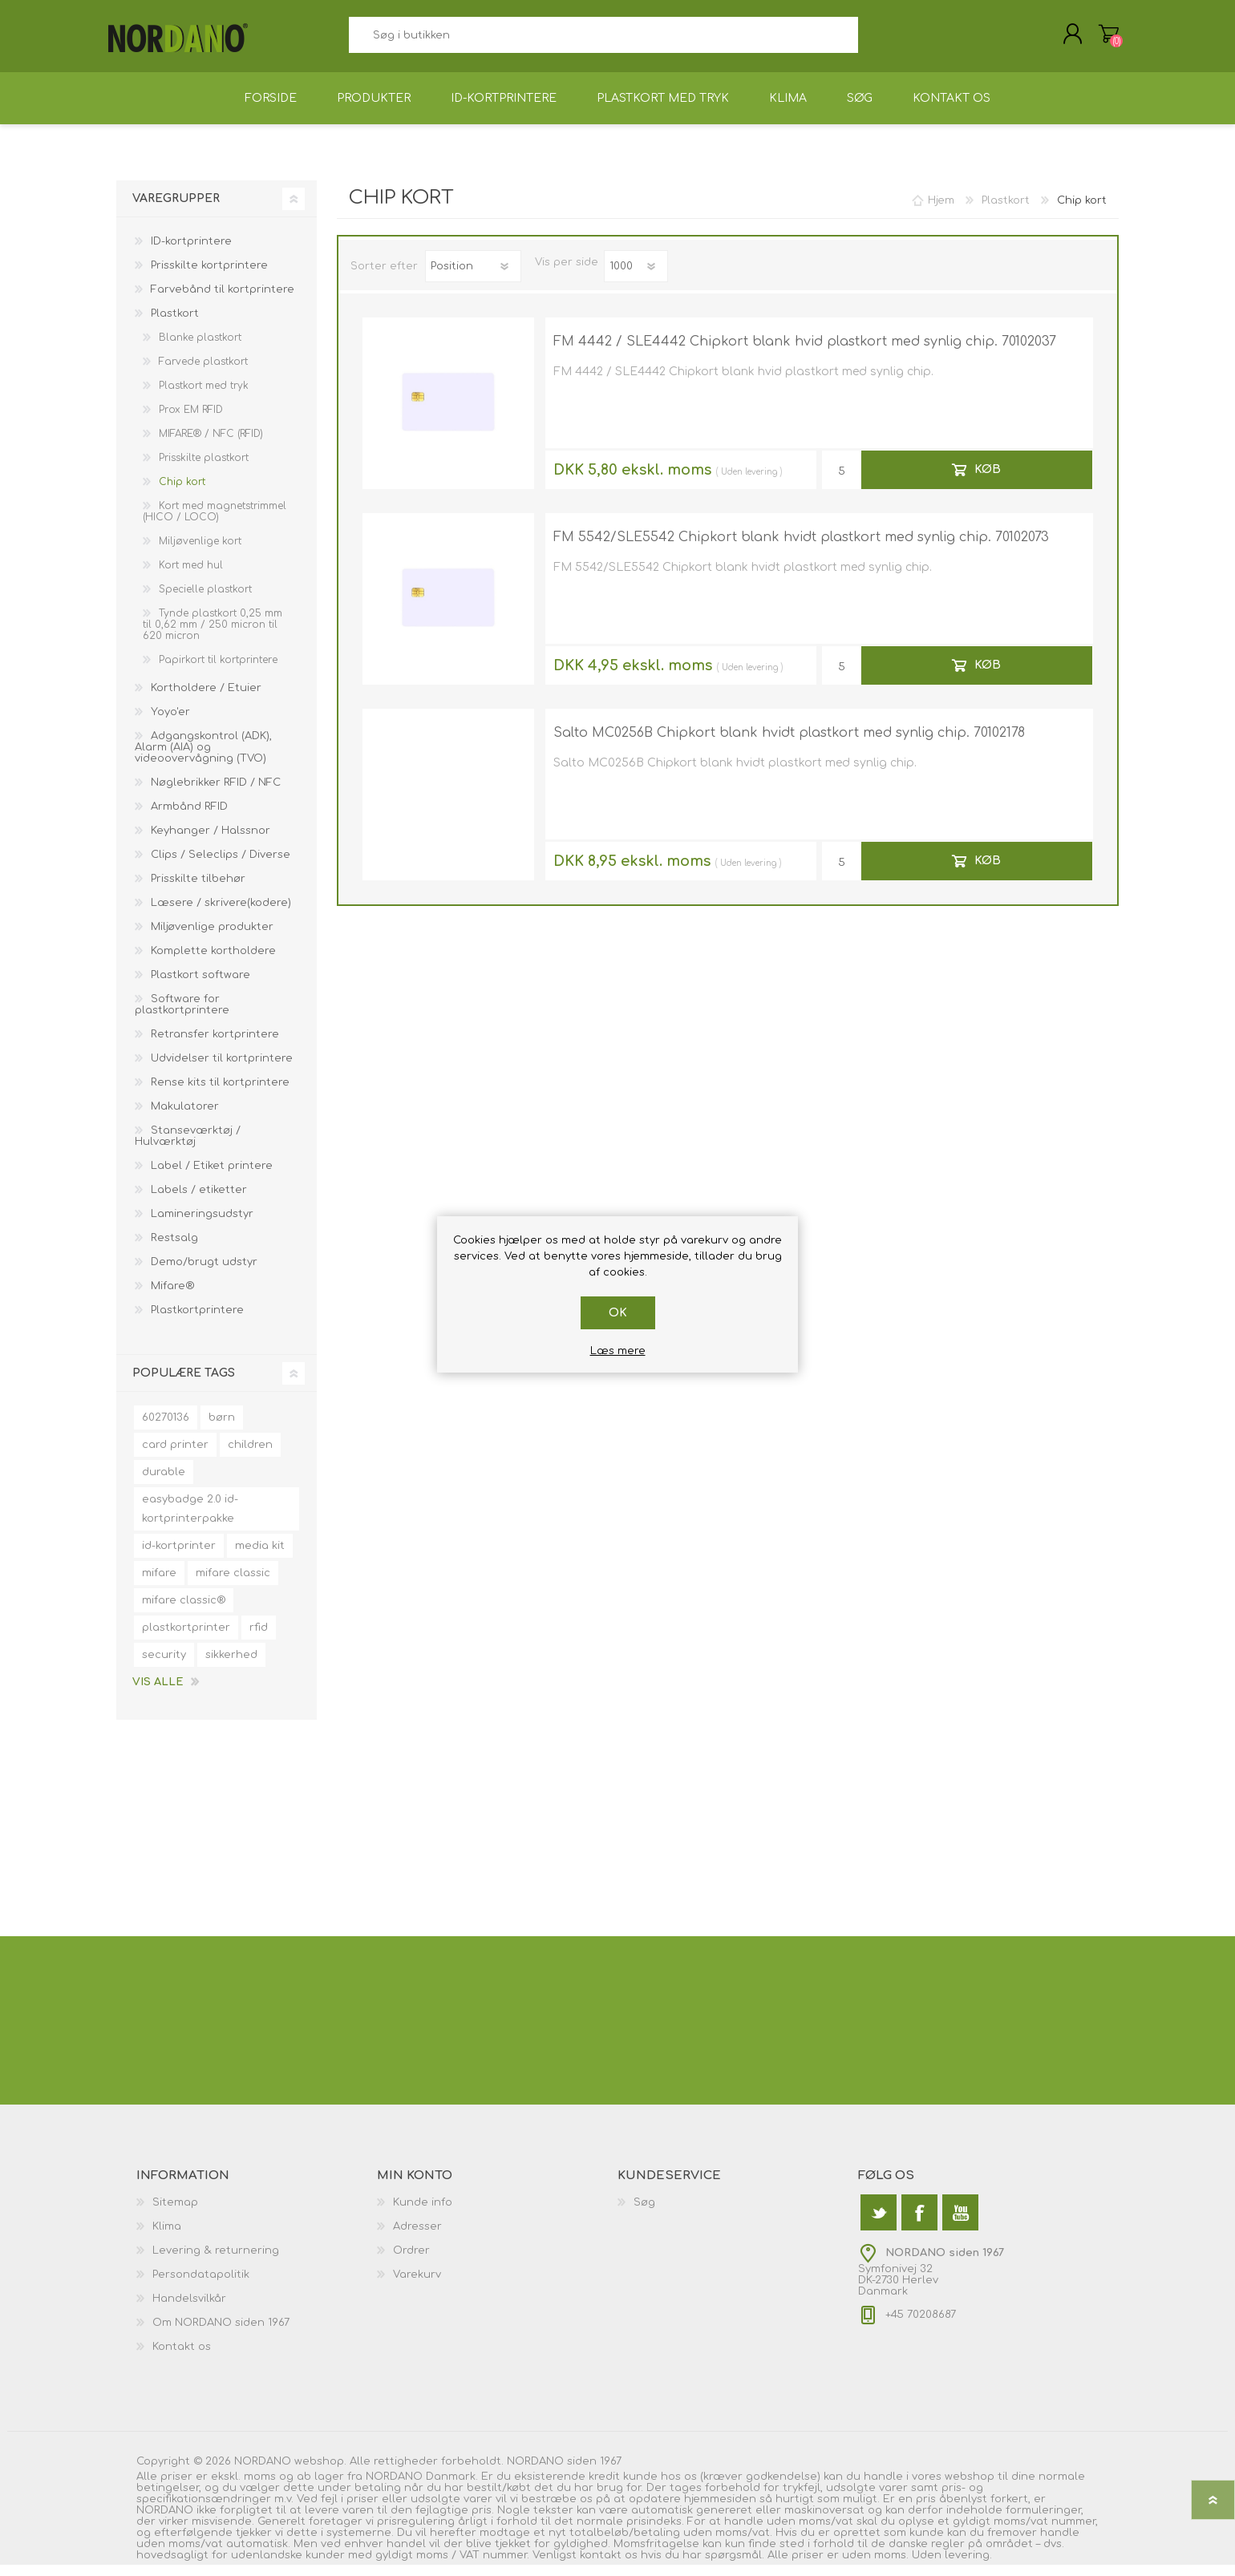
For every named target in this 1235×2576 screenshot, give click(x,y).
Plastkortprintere (197, 1321)
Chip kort (182, 493)
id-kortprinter (179, 1557)
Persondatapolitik (200, 2285)
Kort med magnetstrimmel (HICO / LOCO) (214, 523)
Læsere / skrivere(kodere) (221, 914)
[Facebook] (919, 2224)
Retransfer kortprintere (215, 1045)
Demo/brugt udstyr (204, 1273)
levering (761, 483)
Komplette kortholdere (213, 962)
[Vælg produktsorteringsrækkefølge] (473, 277)
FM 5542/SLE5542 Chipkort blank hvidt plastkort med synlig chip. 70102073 (801, 548)
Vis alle (157, 1693)
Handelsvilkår (189, 2309)
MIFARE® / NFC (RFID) (211, 445)
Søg (876, 40)
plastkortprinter (186, 1638)
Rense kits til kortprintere (220, 1093)
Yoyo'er (170, 723)
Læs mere (618, 1351)
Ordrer (411, 2261)
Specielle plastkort (205, 600)
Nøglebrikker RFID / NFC (216, 793)
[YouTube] (960, 2224)
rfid (258, 1638)
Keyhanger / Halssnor (210, 841)
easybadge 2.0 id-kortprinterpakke (190, 1520)
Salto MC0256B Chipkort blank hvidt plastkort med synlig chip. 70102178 (789, 744)
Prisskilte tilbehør (198, 890)
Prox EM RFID (191, 421)
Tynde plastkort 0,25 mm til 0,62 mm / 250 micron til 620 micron (212, 636)
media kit (260, 1557)
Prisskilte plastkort (204, 469)
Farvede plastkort (203, 372)
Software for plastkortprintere (182, 1016)
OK (618, 1313)
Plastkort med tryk (204, 396)
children (250, 1456)
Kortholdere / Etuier (206, 699)
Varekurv (1101, 39)
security (164, 1666)
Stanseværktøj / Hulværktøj (188, 1147)
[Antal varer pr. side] (636, 277)
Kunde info (422, 2213)
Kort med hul (191, 576)
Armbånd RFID (189, 817)
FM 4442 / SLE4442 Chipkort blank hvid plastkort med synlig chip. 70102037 (804, 353)
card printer (175, 1456)
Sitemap (175, 2213)
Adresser (417, 2237)
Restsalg (174, 1249)
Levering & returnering (215, 2261)
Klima (166, 2237)
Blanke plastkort (200, 348)
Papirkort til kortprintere (218, 671)
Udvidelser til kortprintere (222, 1069)
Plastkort (175, 324)
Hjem (941, 211)
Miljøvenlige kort (200, 552)
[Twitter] (878, 2224)
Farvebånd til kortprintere (222, 300)
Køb (988, 481)
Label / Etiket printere (212, 1177)
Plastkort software (200, 986)
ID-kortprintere (191, 252)
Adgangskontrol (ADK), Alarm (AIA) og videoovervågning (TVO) (203, 758)
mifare (159, 1584)
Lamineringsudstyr (202, 1225)
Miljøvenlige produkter (212, 938)
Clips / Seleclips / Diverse (220, 865)
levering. (968, 2566)
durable (163, 1483)
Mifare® (172, 1297)
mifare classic (233, 1584)
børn (222, 1428)
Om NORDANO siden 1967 (221, 2333)
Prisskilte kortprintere (209, 276)
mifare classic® (183, 1611)
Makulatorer (185, 1117)
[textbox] (603, 40)
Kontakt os (181, 2358)
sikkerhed (231, 1666)
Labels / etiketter (199, 1201)
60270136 (165, 1428)
